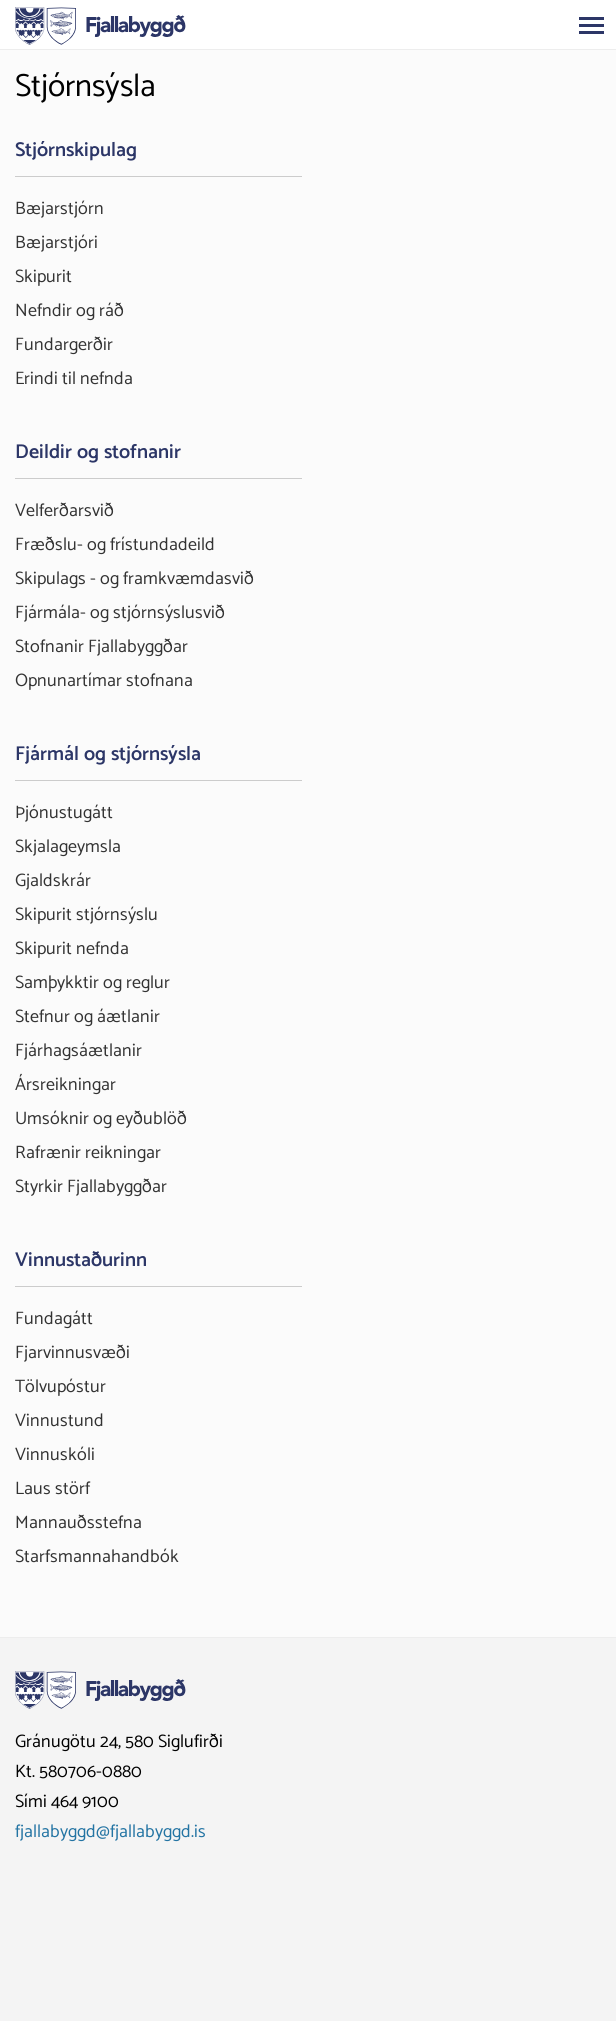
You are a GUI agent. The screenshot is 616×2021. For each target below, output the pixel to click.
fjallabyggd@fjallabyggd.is (110, 1832)
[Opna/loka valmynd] (591, 25)
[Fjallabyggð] (100, 24)
